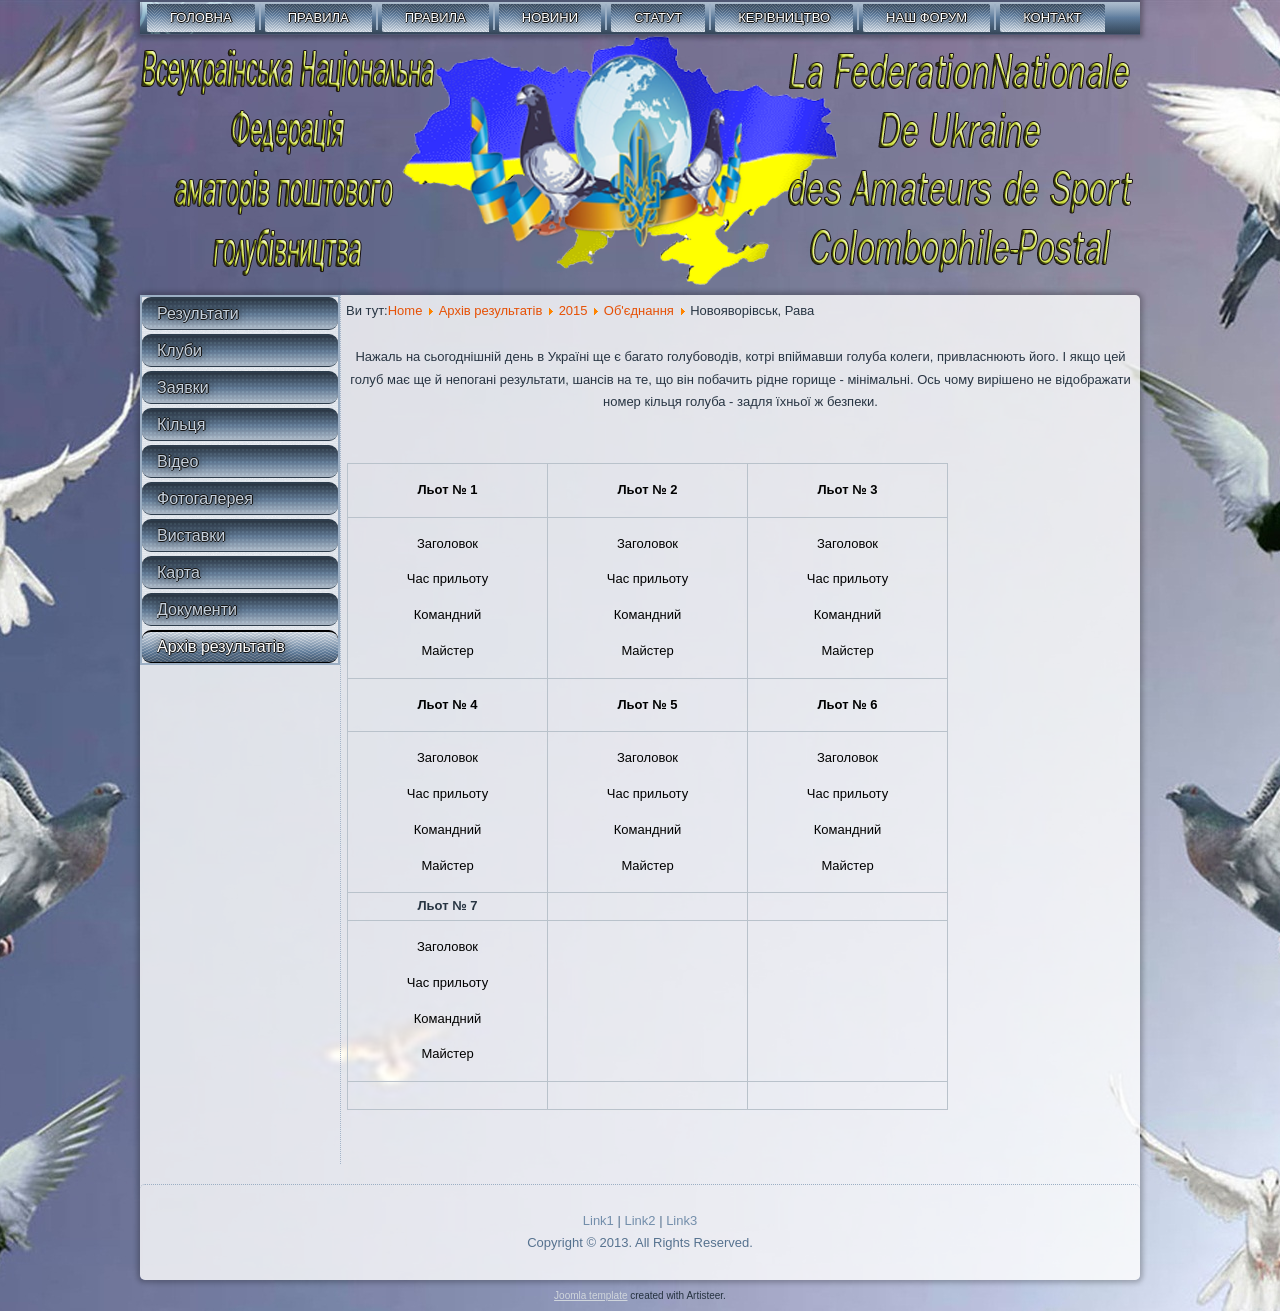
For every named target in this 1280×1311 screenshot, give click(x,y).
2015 (573, 310)
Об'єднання (639, 310)
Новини (550, 17)
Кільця (181, 424)
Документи (197, 609)
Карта (178, 572)
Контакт (1052, 17)
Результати (198, 313)
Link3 (681, 1220)
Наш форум (926, 17)
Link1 (598, 1220)
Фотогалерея (205, 498)
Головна (201, 17)
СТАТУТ (658, 17)
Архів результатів (221, 646)
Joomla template (590, 1295)
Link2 (639, 1220)
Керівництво (784, 17)
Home (405, 310)
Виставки (191, 535)
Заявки (183, 387)
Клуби (179, 350)
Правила (318, 17)
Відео (177, 461)
